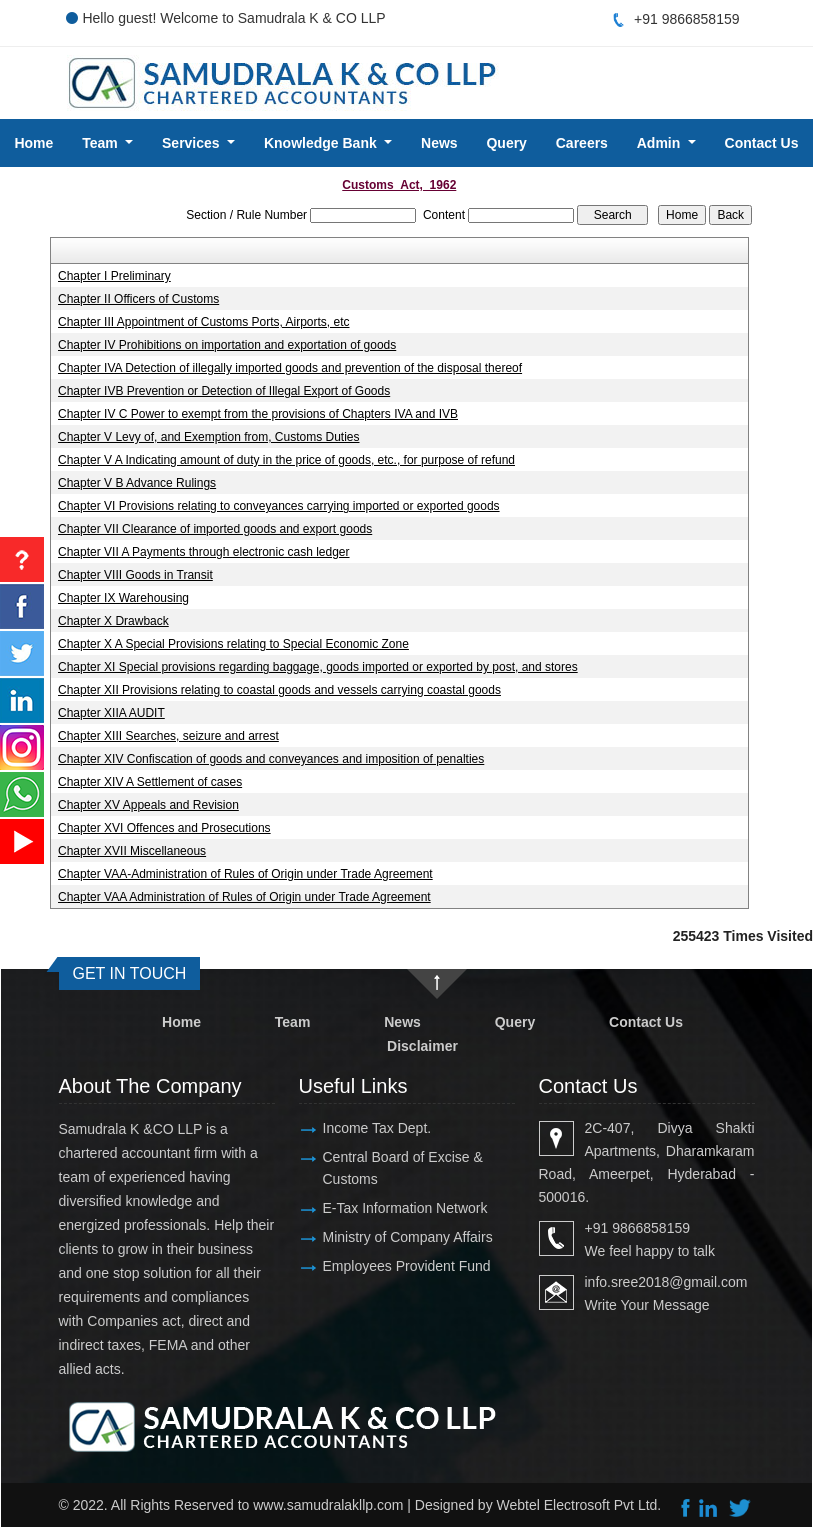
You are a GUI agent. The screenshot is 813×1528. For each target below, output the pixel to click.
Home (33, 143)
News (439, 143)
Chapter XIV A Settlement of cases (150, 782)
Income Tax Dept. (377, 1128)
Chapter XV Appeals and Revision (148, 805)
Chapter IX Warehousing (123, 598)
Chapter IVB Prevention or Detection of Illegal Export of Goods (224, 391)
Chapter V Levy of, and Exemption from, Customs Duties (208, 437)
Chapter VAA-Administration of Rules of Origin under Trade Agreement (245, 874)
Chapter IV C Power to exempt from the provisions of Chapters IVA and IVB (258, 414)
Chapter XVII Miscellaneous (132, 851)
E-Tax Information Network (405, 1208)
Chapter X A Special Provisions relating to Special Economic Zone (233, 644)
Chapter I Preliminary (114, 276)
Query (506, 143)
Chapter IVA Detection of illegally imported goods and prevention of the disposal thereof (290, 368)
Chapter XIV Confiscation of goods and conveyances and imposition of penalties (271, 759)
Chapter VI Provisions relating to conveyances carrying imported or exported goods (279, 506)
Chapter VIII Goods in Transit (135, 575)
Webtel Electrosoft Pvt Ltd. (579, 1505)
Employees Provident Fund (407, 1266)
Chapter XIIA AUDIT (111, 713)
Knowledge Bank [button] (322, 143)
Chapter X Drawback (113, 621)
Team (293, 1022)
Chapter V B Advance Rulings (137, 483)
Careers (582, 143)
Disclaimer (422, 1046)
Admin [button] (660, 143)
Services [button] (193, 143)
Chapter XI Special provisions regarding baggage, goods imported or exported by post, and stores (318, 667)
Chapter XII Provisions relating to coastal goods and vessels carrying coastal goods (279, 690)
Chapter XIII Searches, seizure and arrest (168, 736)
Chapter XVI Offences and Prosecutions (164, 828)
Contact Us (762, 143)
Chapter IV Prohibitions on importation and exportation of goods (227, 345)
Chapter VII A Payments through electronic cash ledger (204, 552)
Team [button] (101, 143)
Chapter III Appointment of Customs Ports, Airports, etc (203, 322)
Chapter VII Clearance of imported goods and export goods (215, 529)
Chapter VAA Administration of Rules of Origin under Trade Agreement (244, 897)
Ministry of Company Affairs (408, 1237)
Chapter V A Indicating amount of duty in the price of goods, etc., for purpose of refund (286, 460)
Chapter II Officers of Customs (138, 299)
